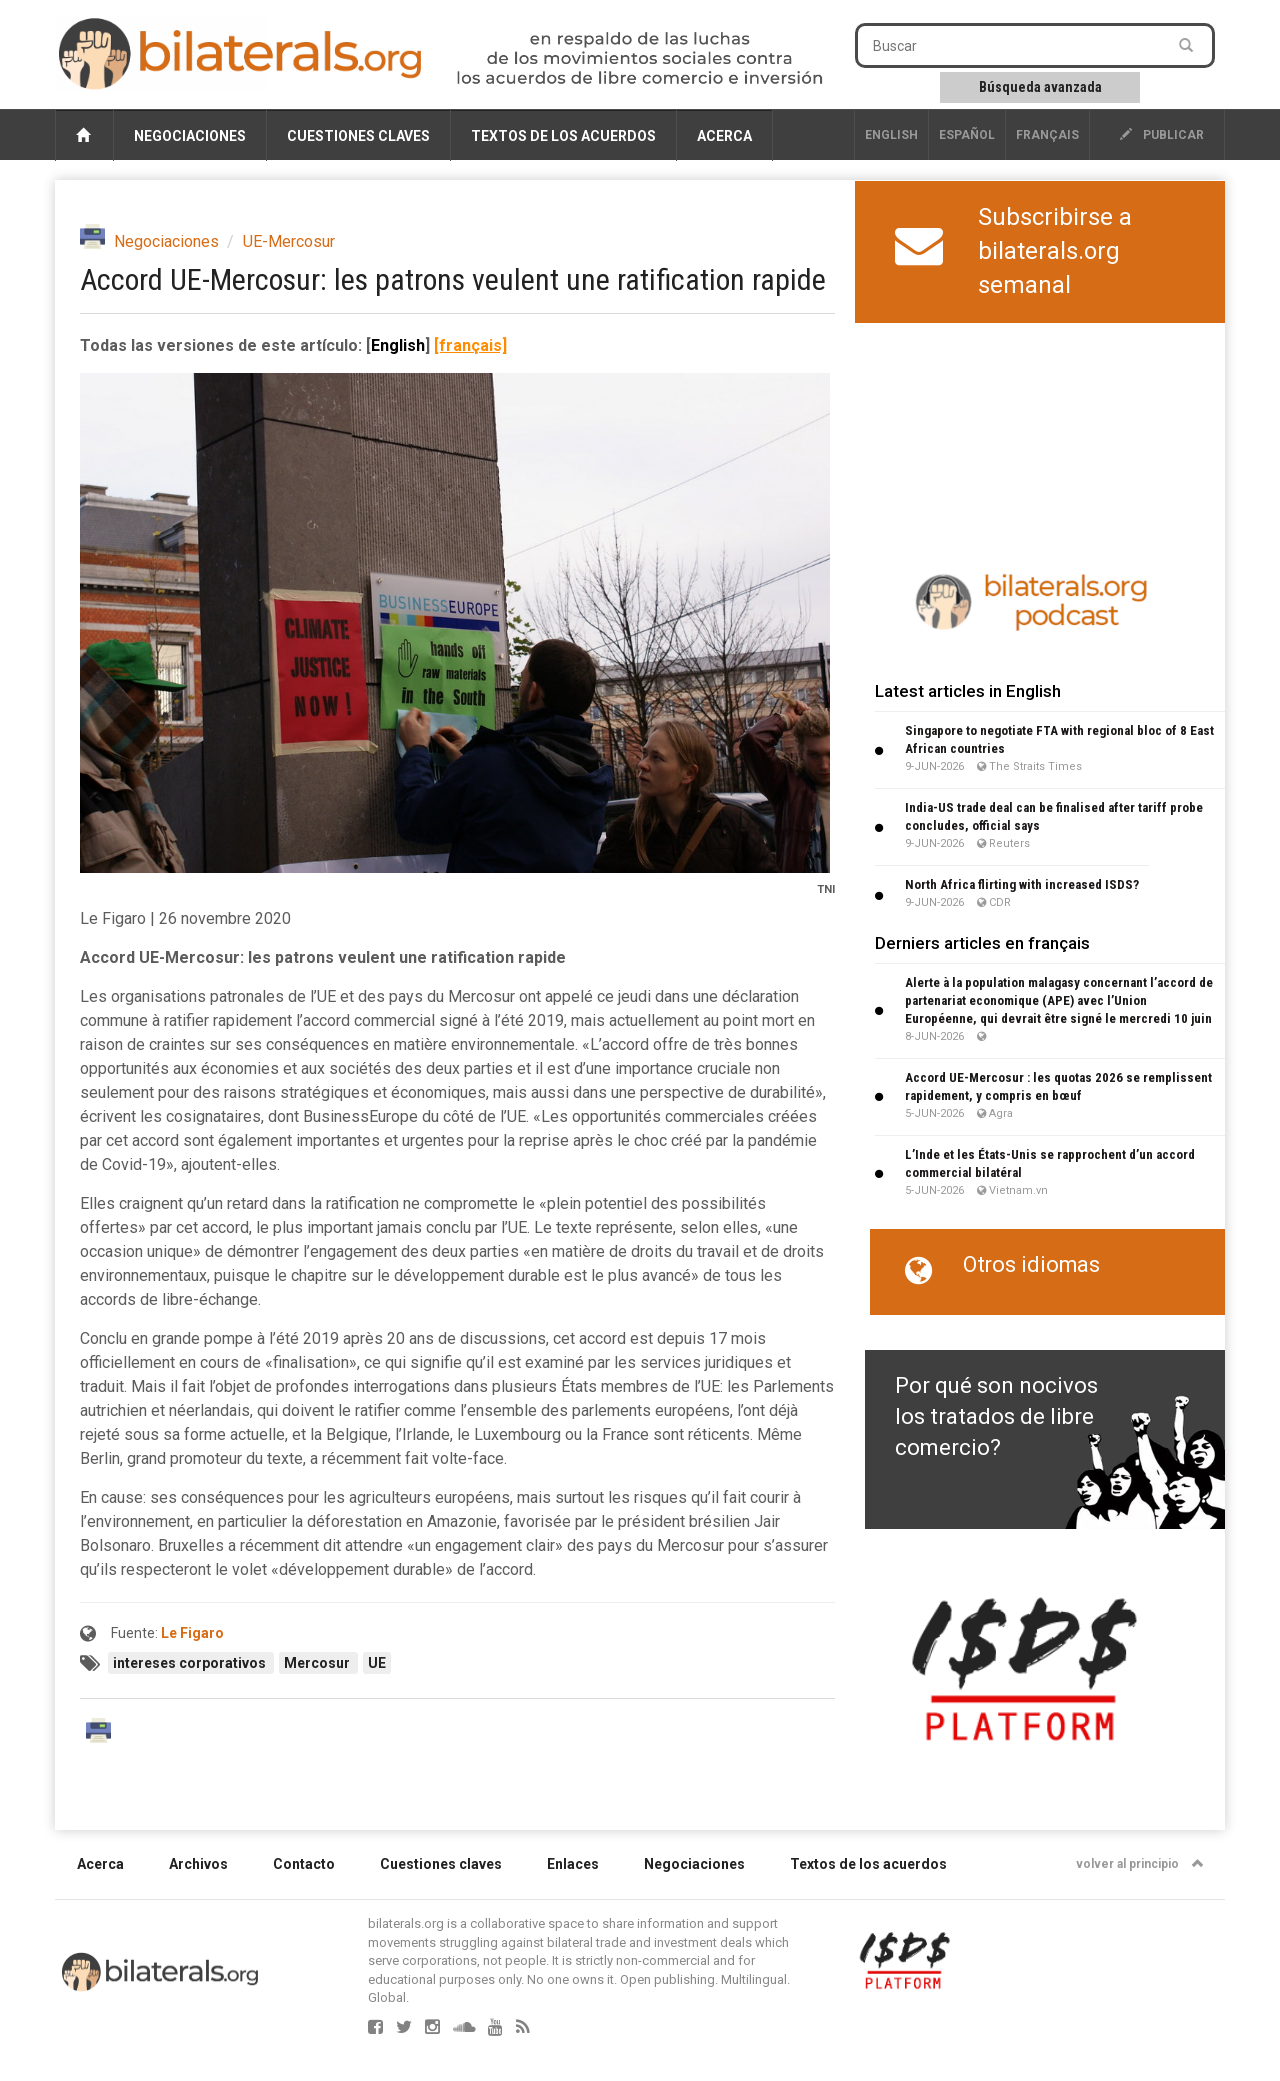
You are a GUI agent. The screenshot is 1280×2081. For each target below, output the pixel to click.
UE (377, 1663)
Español (967, 135)
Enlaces (573, 1864)
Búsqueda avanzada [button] (1040, 87)
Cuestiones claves (358, 136)
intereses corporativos (191, 1663)
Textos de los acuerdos (563, 136)
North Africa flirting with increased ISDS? (1022, 884)
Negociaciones (190, 136)
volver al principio (1140, 1864)
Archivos (198, 1864)
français (1047, 135)
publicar (1162, 135)
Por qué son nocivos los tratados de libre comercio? (996, 1417)
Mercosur (318, 1663)
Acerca (724, 136)
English (891, 135)
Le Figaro (192, 1633)
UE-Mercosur (289, 241)
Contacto (304, 1864)
